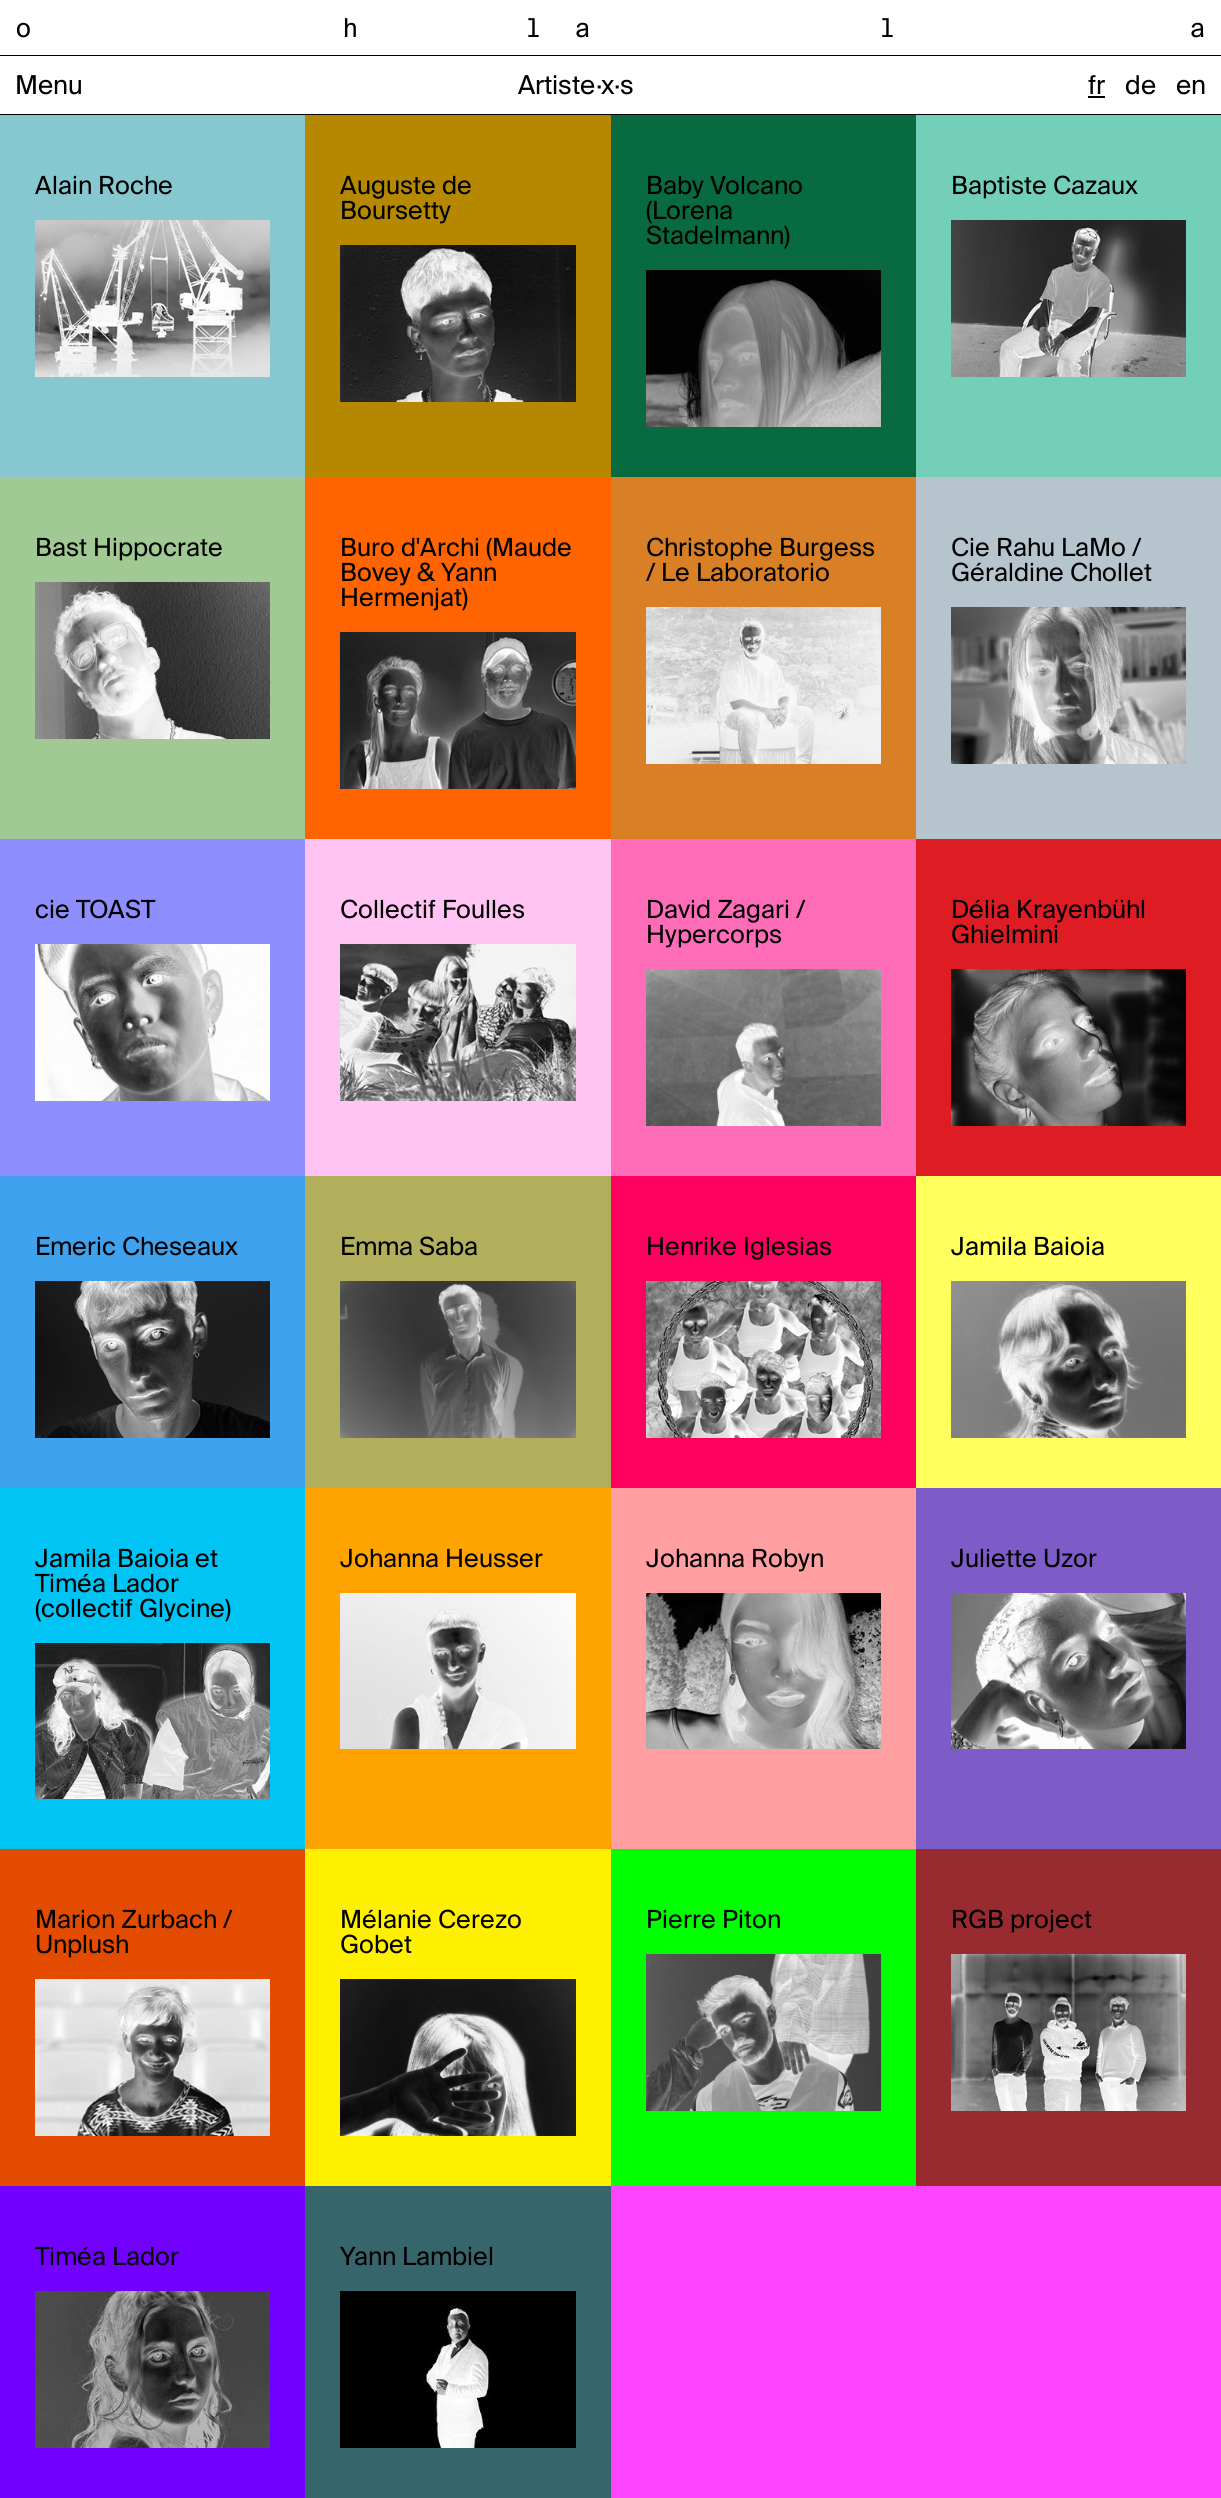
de (1140, 87)
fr (1096, 87)
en (1191, 87)
